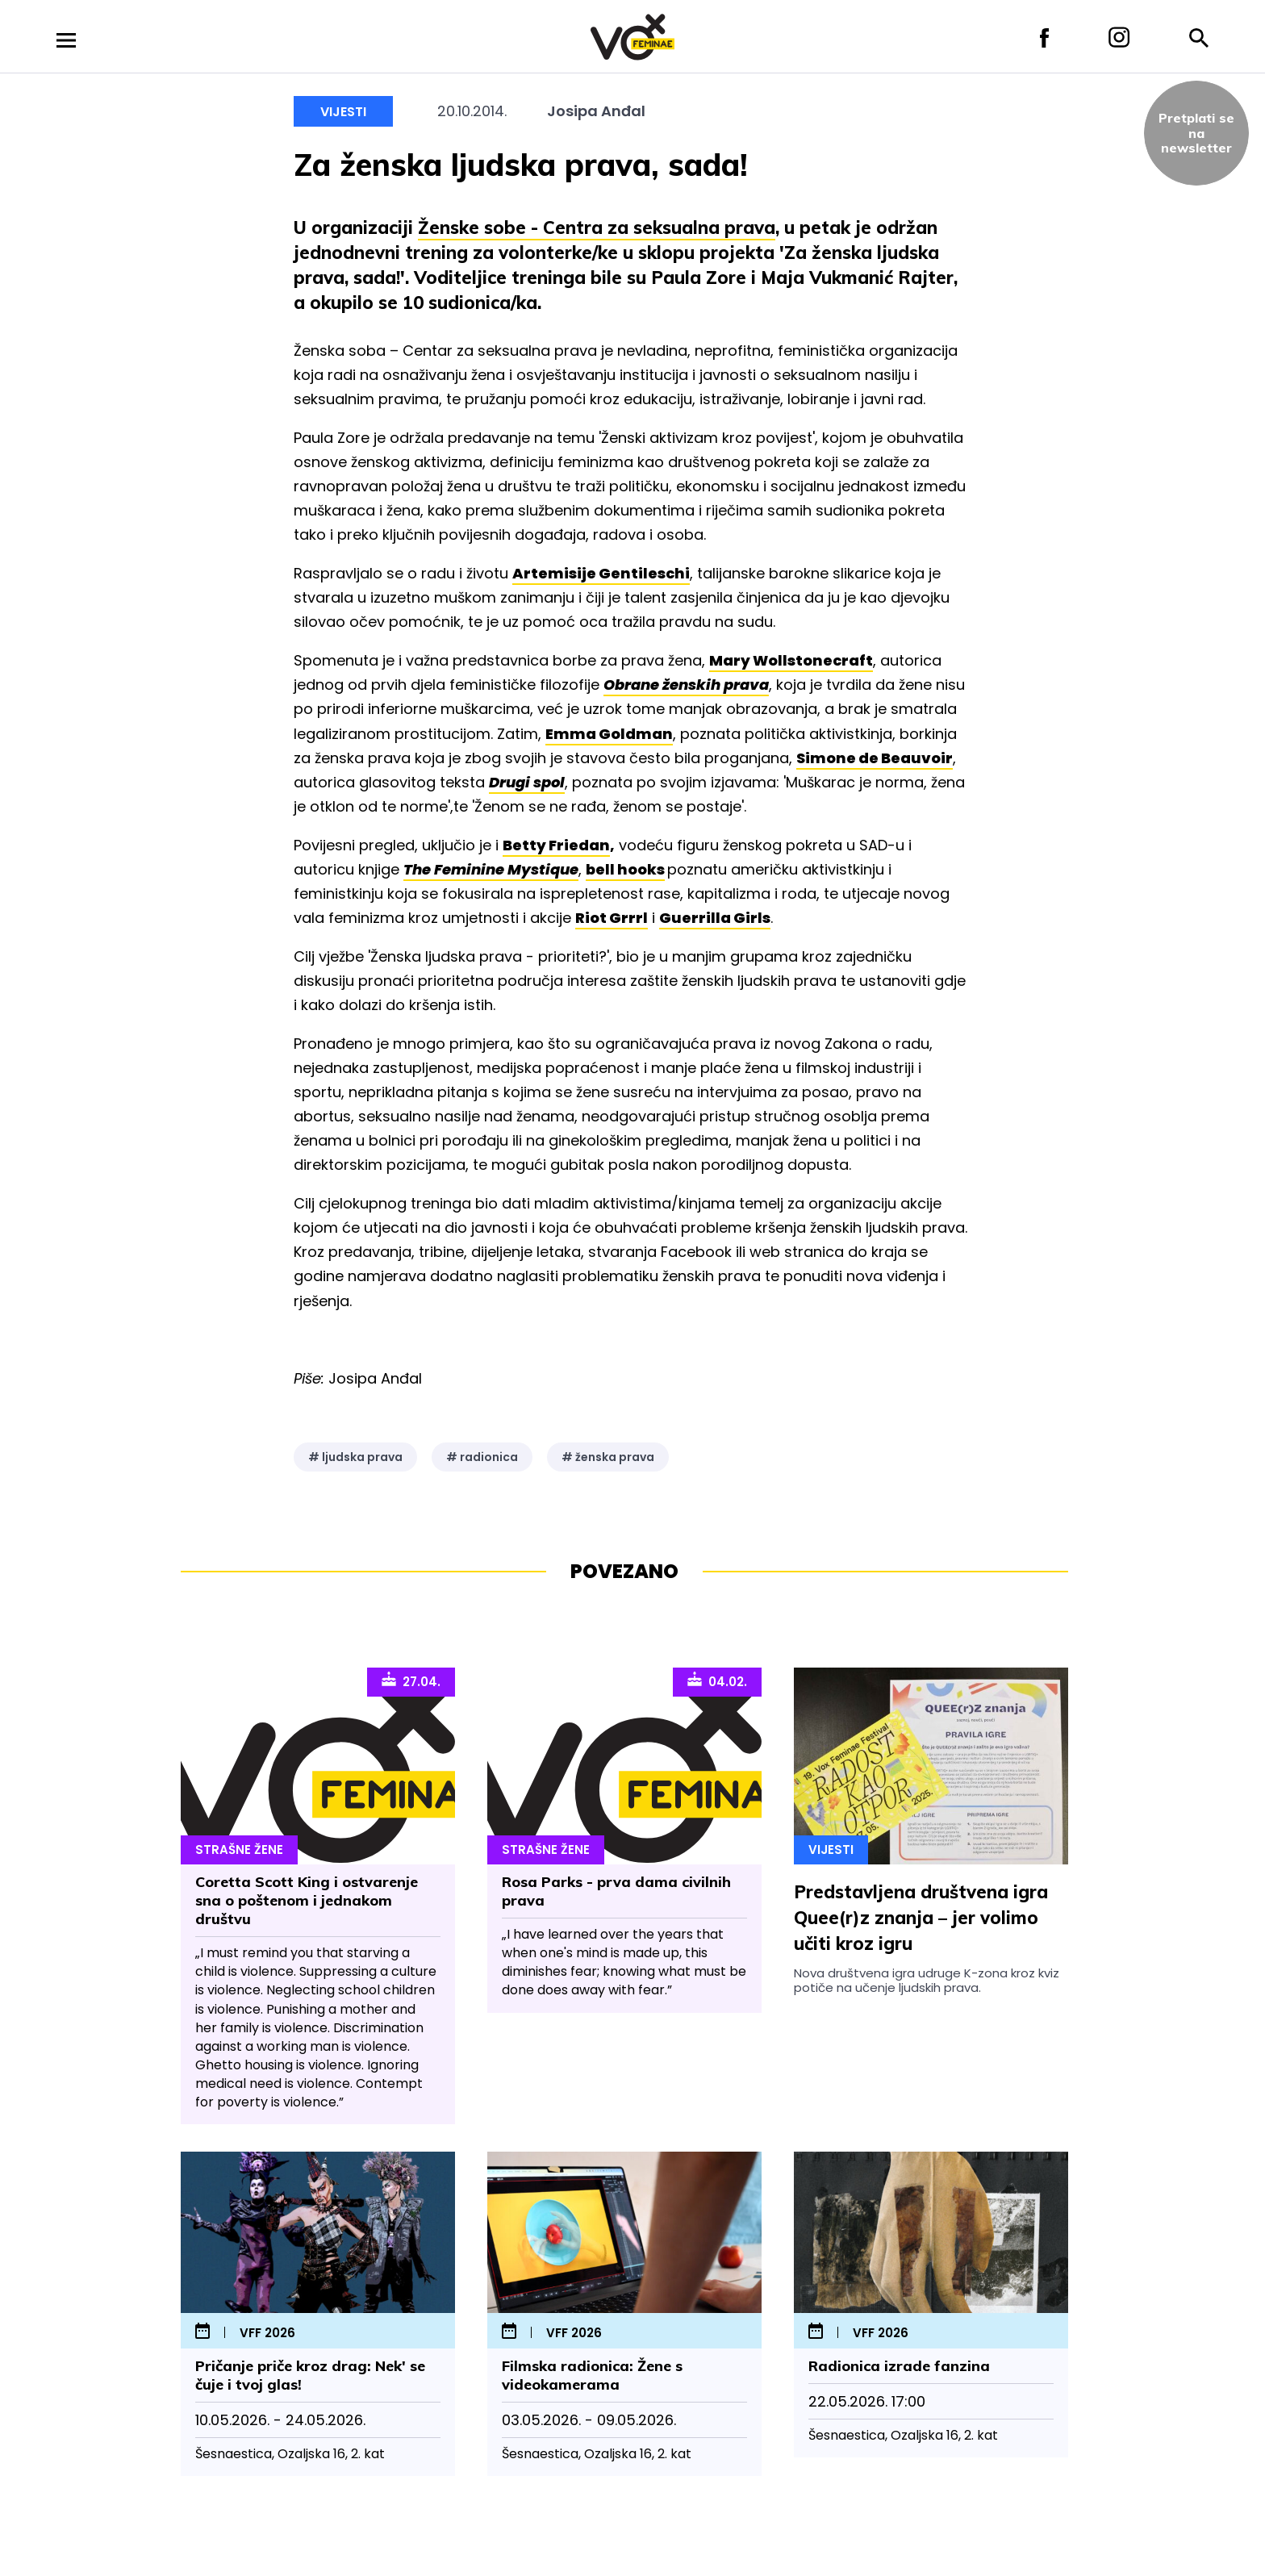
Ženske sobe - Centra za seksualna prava (596, 227)
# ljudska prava (355, 1457)
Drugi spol (527, 782)
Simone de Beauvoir (874, 758)
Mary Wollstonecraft (791, 660)
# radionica (482, 1457)
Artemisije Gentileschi (601, 573)
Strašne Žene (239, 1849)
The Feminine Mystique (490, 869)
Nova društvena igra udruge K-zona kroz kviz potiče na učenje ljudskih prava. (926, 1980)
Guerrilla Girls (714, 918)
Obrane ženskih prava (686, 684)
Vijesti (343, 111)
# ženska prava (608, 1457)
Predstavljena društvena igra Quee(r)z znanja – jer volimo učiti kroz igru (921, 1918)
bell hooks (625, 869)
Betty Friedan (556, 845)
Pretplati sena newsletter (1196, 133)
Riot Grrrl (611, 918)
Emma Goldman (609, 734)
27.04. (411, 1680)
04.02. (717, 1680)
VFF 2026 (267, 2333)
